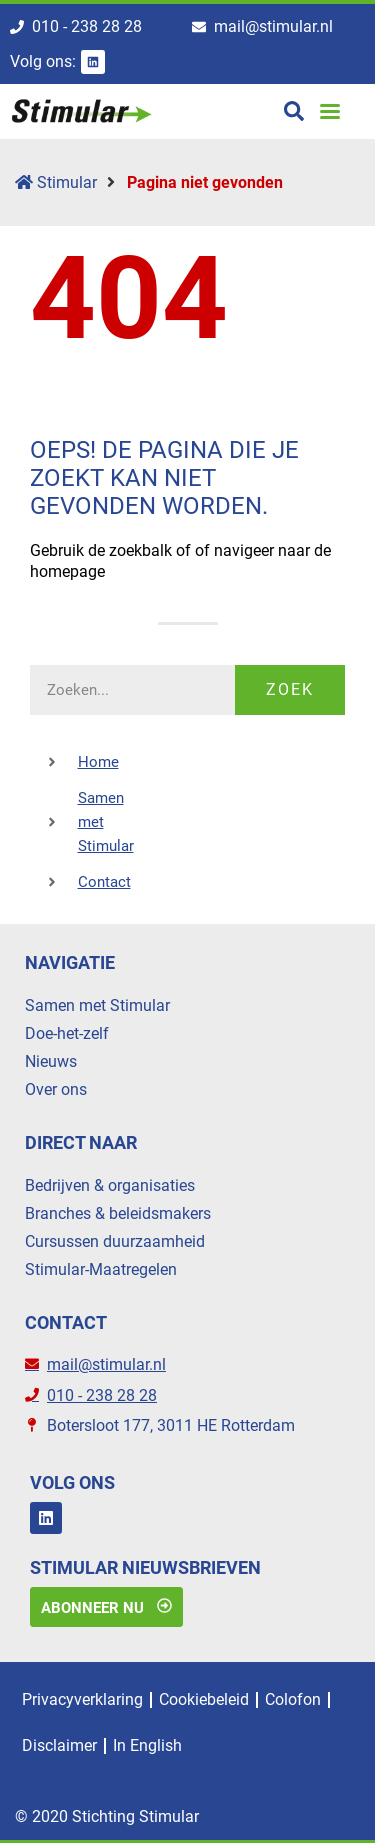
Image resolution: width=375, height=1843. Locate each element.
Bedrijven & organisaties (110, 1185)
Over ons (56, 1089)
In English (147, 1745)
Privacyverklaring (82, 1699)
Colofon (293, 1699)
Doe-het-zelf (67, 1033)
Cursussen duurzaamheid (115, 1241)
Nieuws (51, 1061)
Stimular (56, 182)
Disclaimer (59, 1745)
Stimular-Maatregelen (101, 1269)
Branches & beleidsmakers (118, 1213)
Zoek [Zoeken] (290, 689)
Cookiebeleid (204, 1699)
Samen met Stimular (97, 1005)
